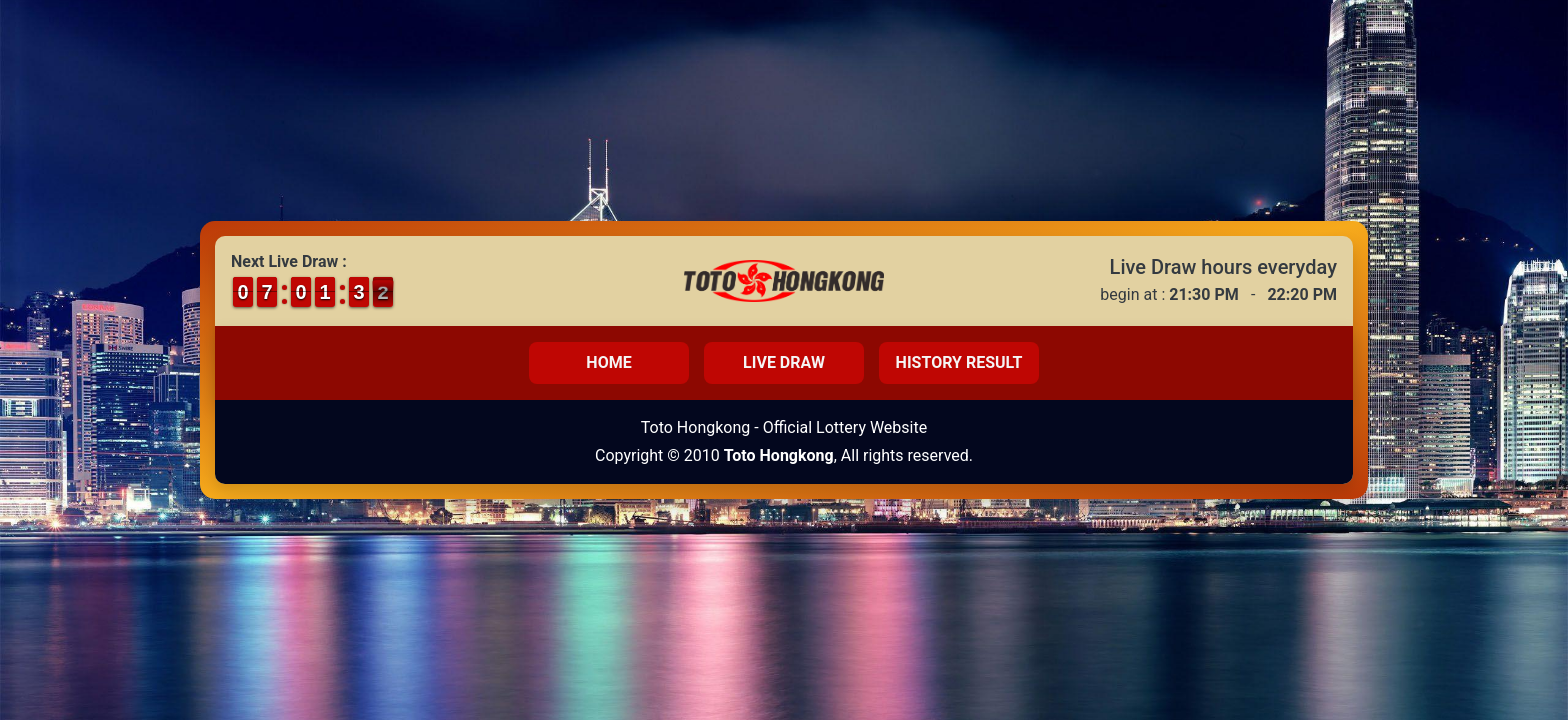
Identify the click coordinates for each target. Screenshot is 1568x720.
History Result (959, 362)
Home (608, 362)
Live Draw (784, 362)
